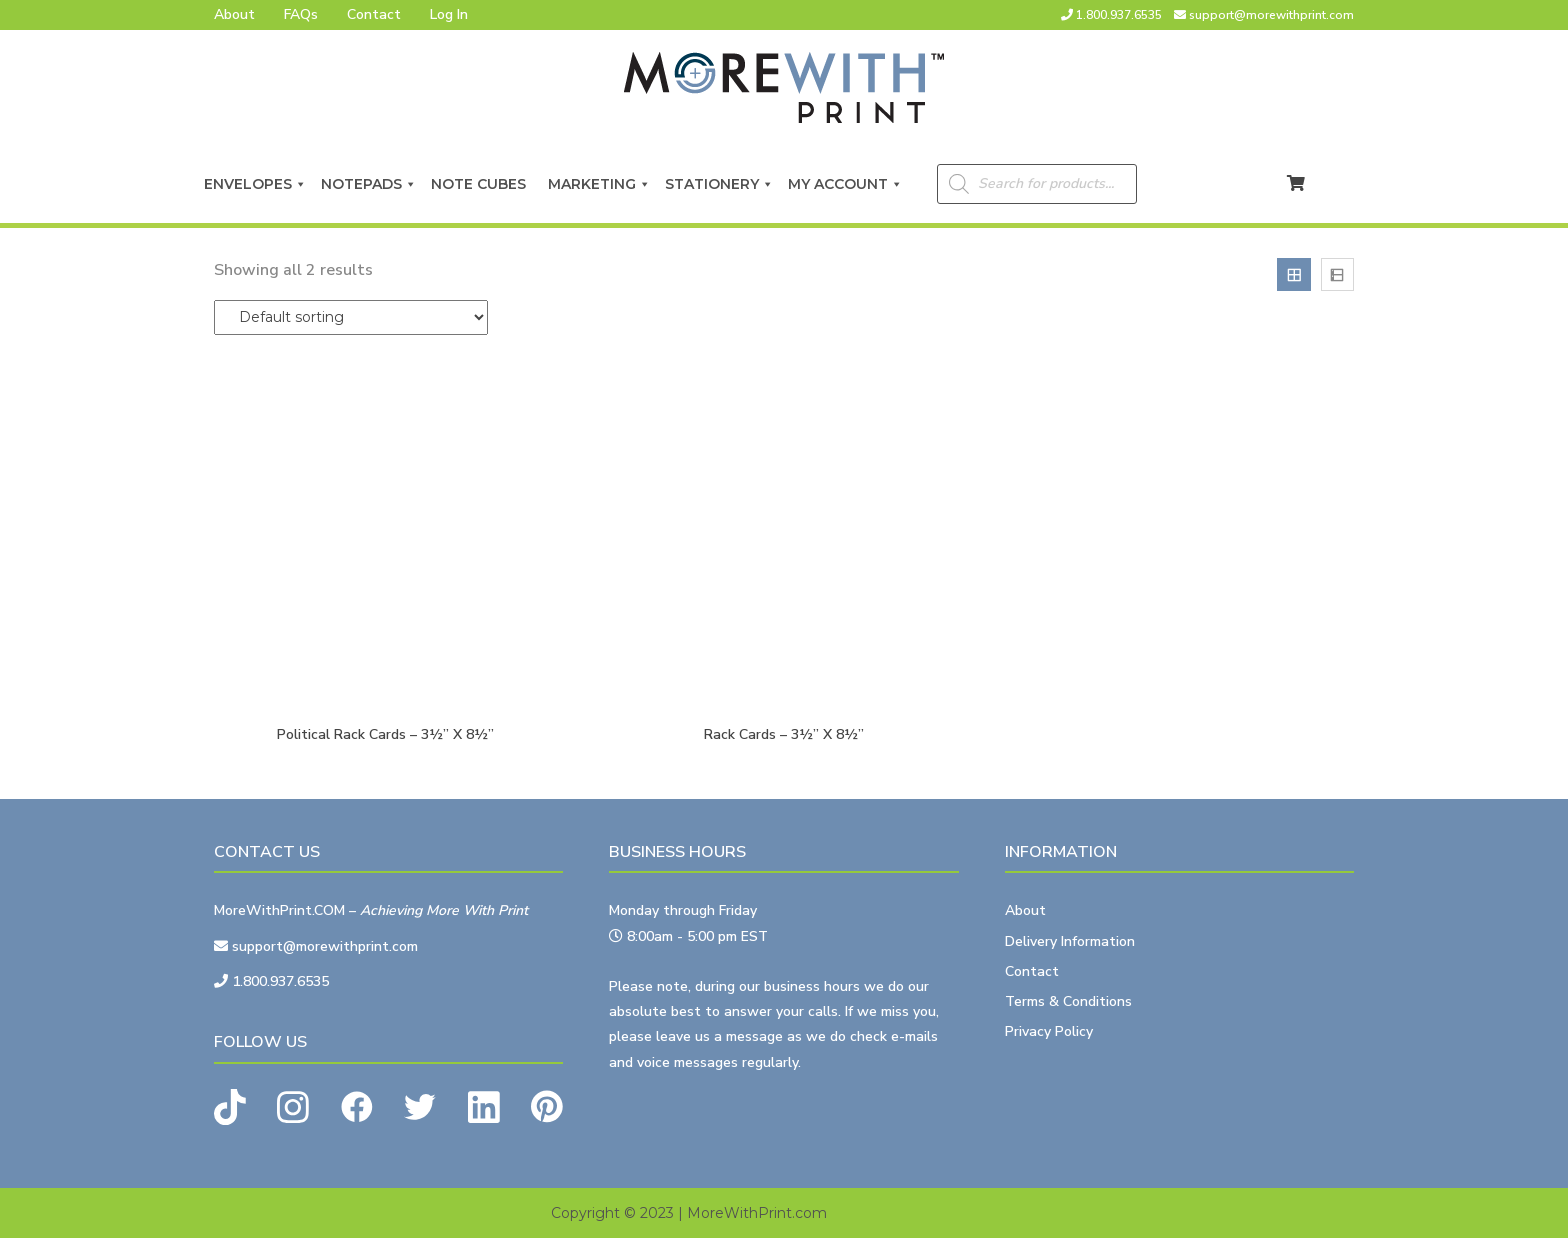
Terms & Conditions (1068, 1001)
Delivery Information (1070, 941)
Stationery (719, 184)
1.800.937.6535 (1119, 15)
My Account (845, 184)
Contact (374, 14)
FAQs (301, 14)
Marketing (599, 184)
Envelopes (255, 184)
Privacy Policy (1049, 1031)
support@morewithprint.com (1271, 15)
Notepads (369, 184)
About (234, 14)
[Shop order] (351, 317)
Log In (449, 14)
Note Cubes (482, 184)
